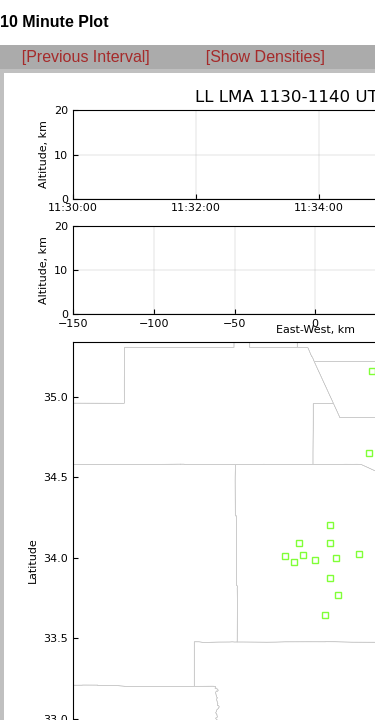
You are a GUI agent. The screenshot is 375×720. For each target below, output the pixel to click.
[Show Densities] (265, 56)
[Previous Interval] (86, 56)
